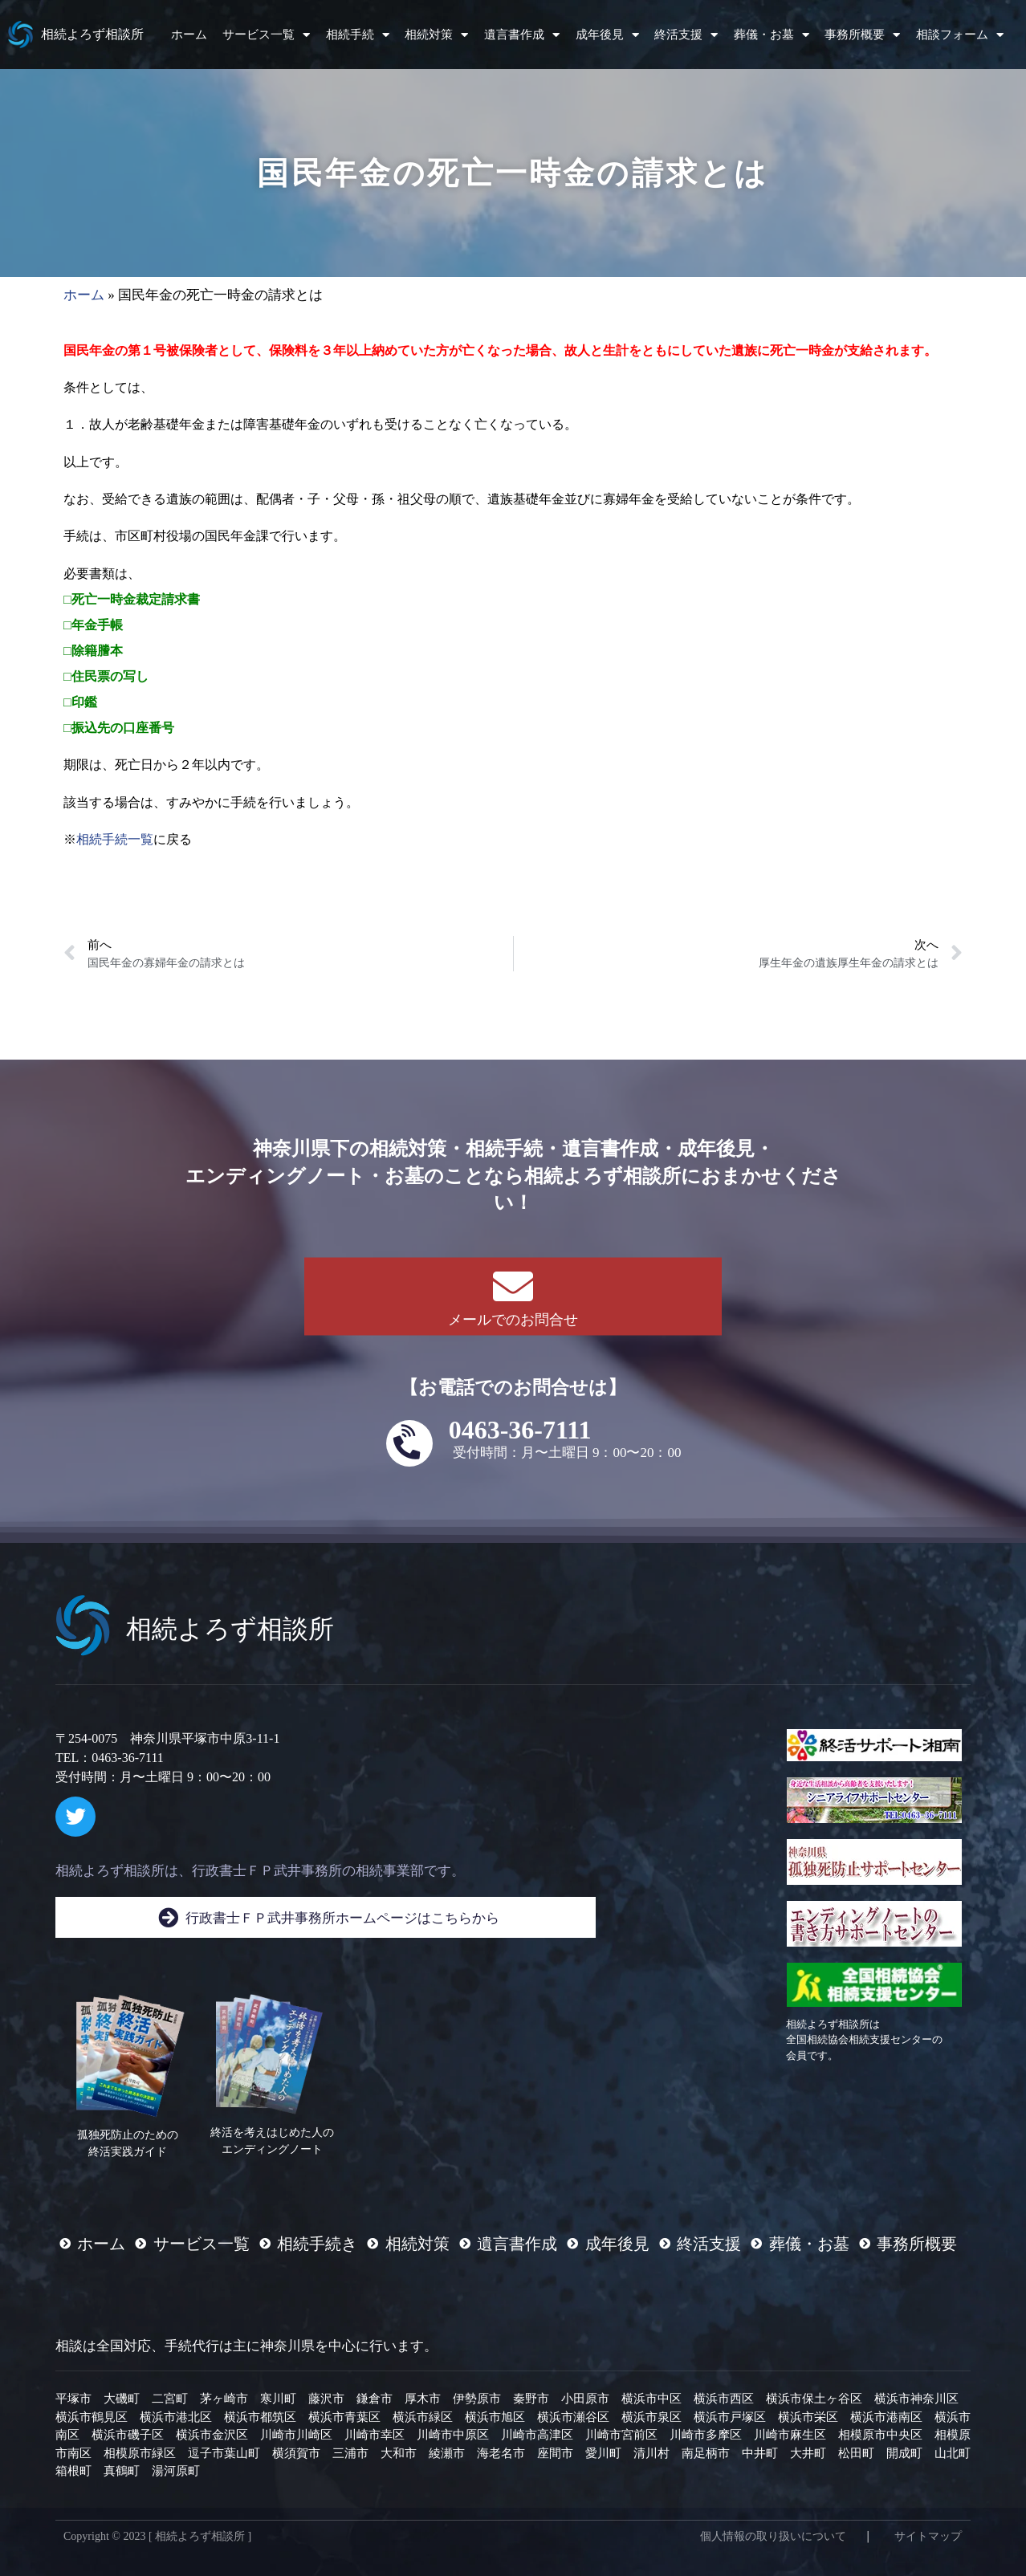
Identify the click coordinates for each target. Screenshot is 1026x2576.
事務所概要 (862, 35)
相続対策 (436, 35)
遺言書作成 (522, 35)
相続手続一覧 (114, 839)
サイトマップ (928, 2536)
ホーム (189, 34)
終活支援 (686, 35)
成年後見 (607, 35)
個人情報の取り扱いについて (773, 2536)
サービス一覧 (266, 35)
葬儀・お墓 (771, 35)
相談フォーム (960, 35)
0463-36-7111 (520, 1429)
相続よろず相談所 (92, 34)
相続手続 (357, 35)
